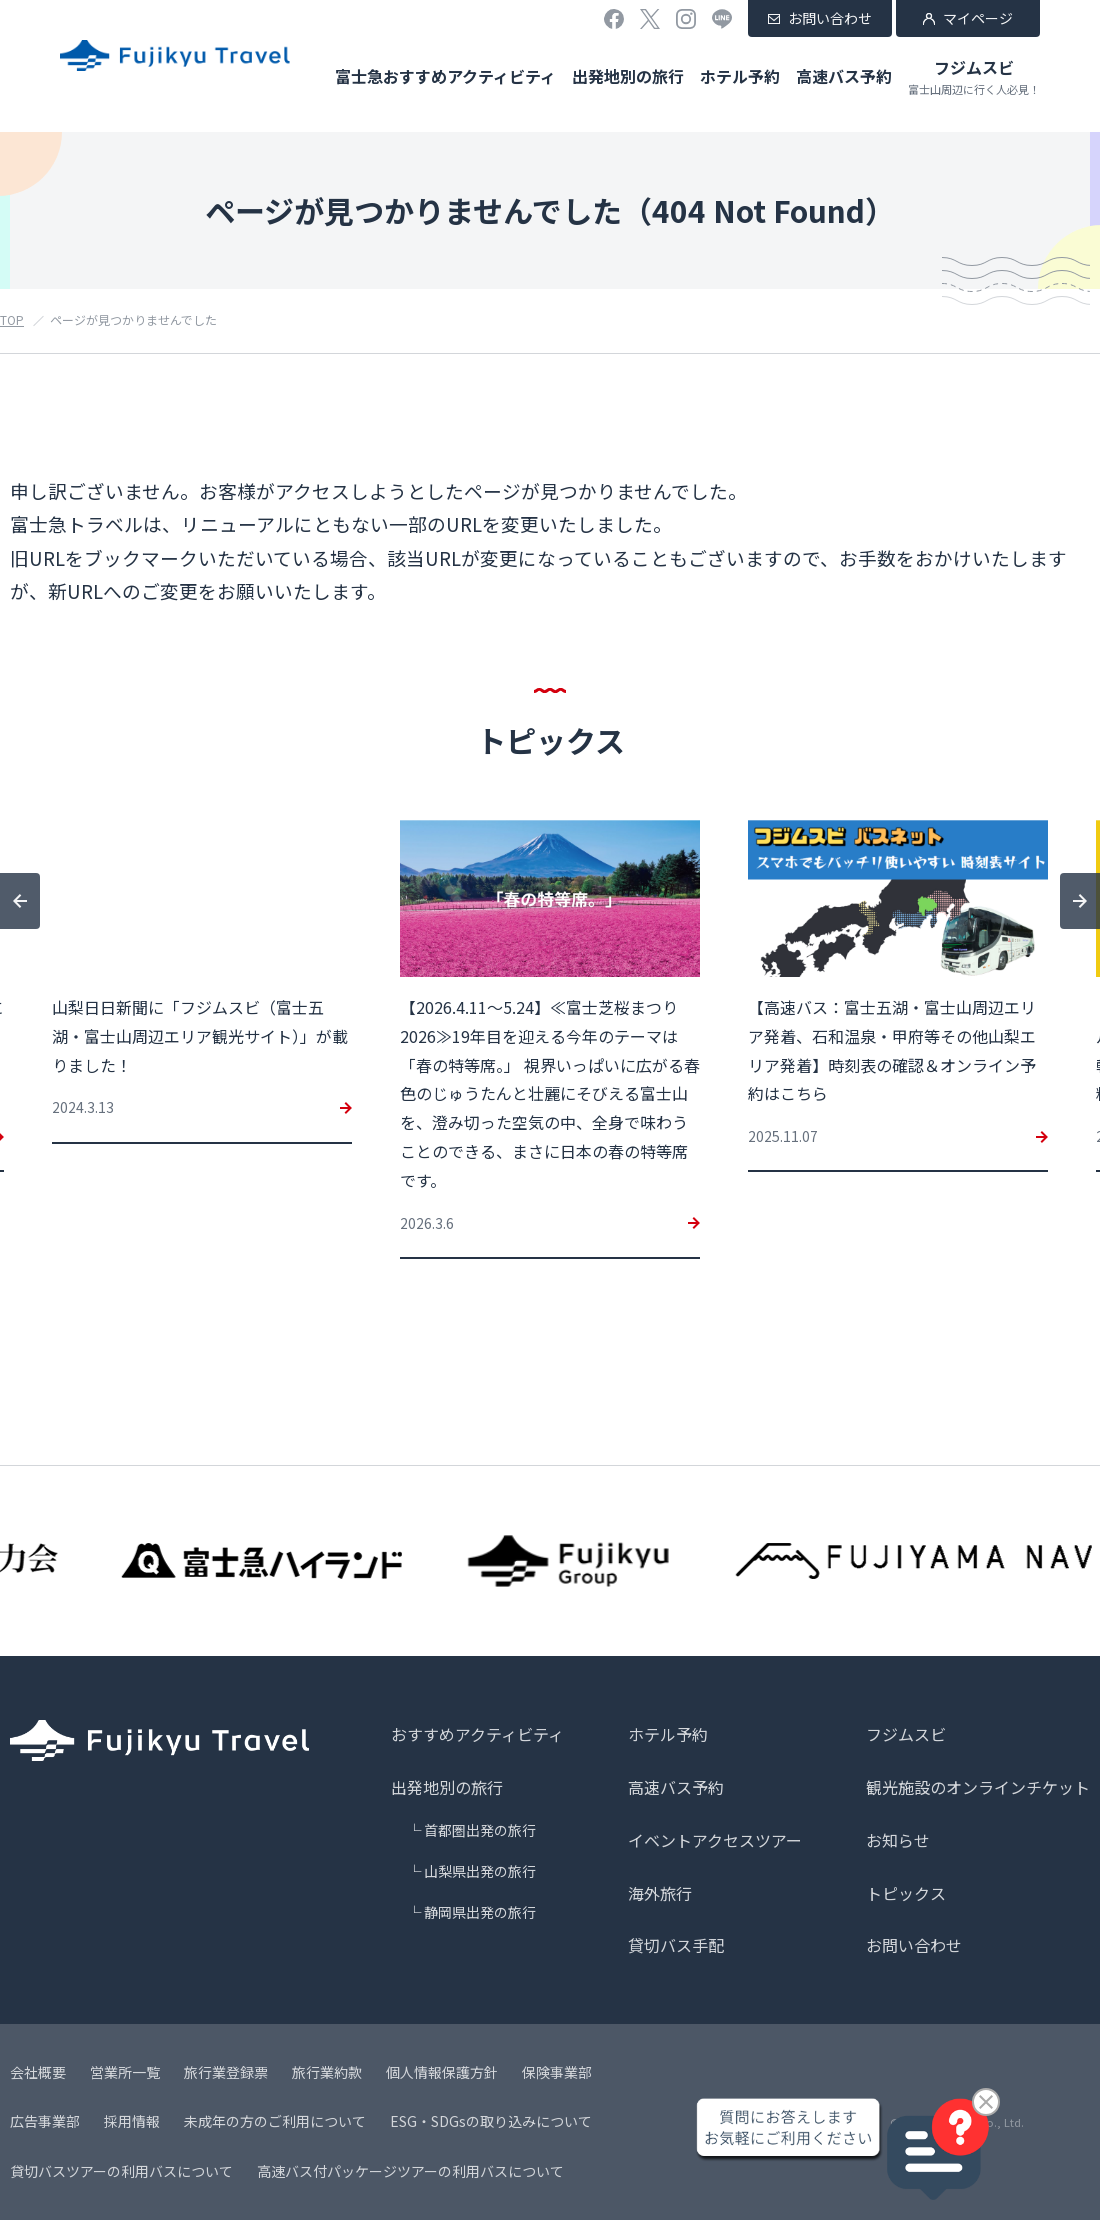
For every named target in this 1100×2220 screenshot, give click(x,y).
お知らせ (898, 1840)
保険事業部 (557, 2072)
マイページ (978, 18)
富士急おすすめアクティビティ (445, 76)
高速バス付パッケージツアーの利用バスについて (410, 2171)
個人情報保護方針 (442, 2072)
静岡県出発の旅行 (480, 1912)
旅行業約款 (327, 2072)
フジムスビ (974, 76)
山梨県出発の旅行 (480, 1871)
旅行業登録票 (226, 2072)
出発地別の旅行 (628, 76)
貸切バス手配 (676, 1945)
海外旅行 (660, 1893)
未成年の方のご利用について (275, 2121)
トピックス (906, 1893)
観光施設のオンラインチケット (978, 1787)
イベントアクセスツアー (715, 1840)
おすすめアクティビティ (477, 1734)
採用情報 (132, 2121)
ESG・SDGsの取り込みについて (491, 2121)
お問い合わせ (830, 18)
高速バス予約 (844, 76)
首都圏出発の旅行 (480, 1830)
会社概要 (38, 2072)
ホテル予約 (740, 76)
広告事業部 (45, 2121)
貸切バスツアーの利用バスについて (121, 2171)
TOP (12, 319)
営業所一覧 (125, 2072)
